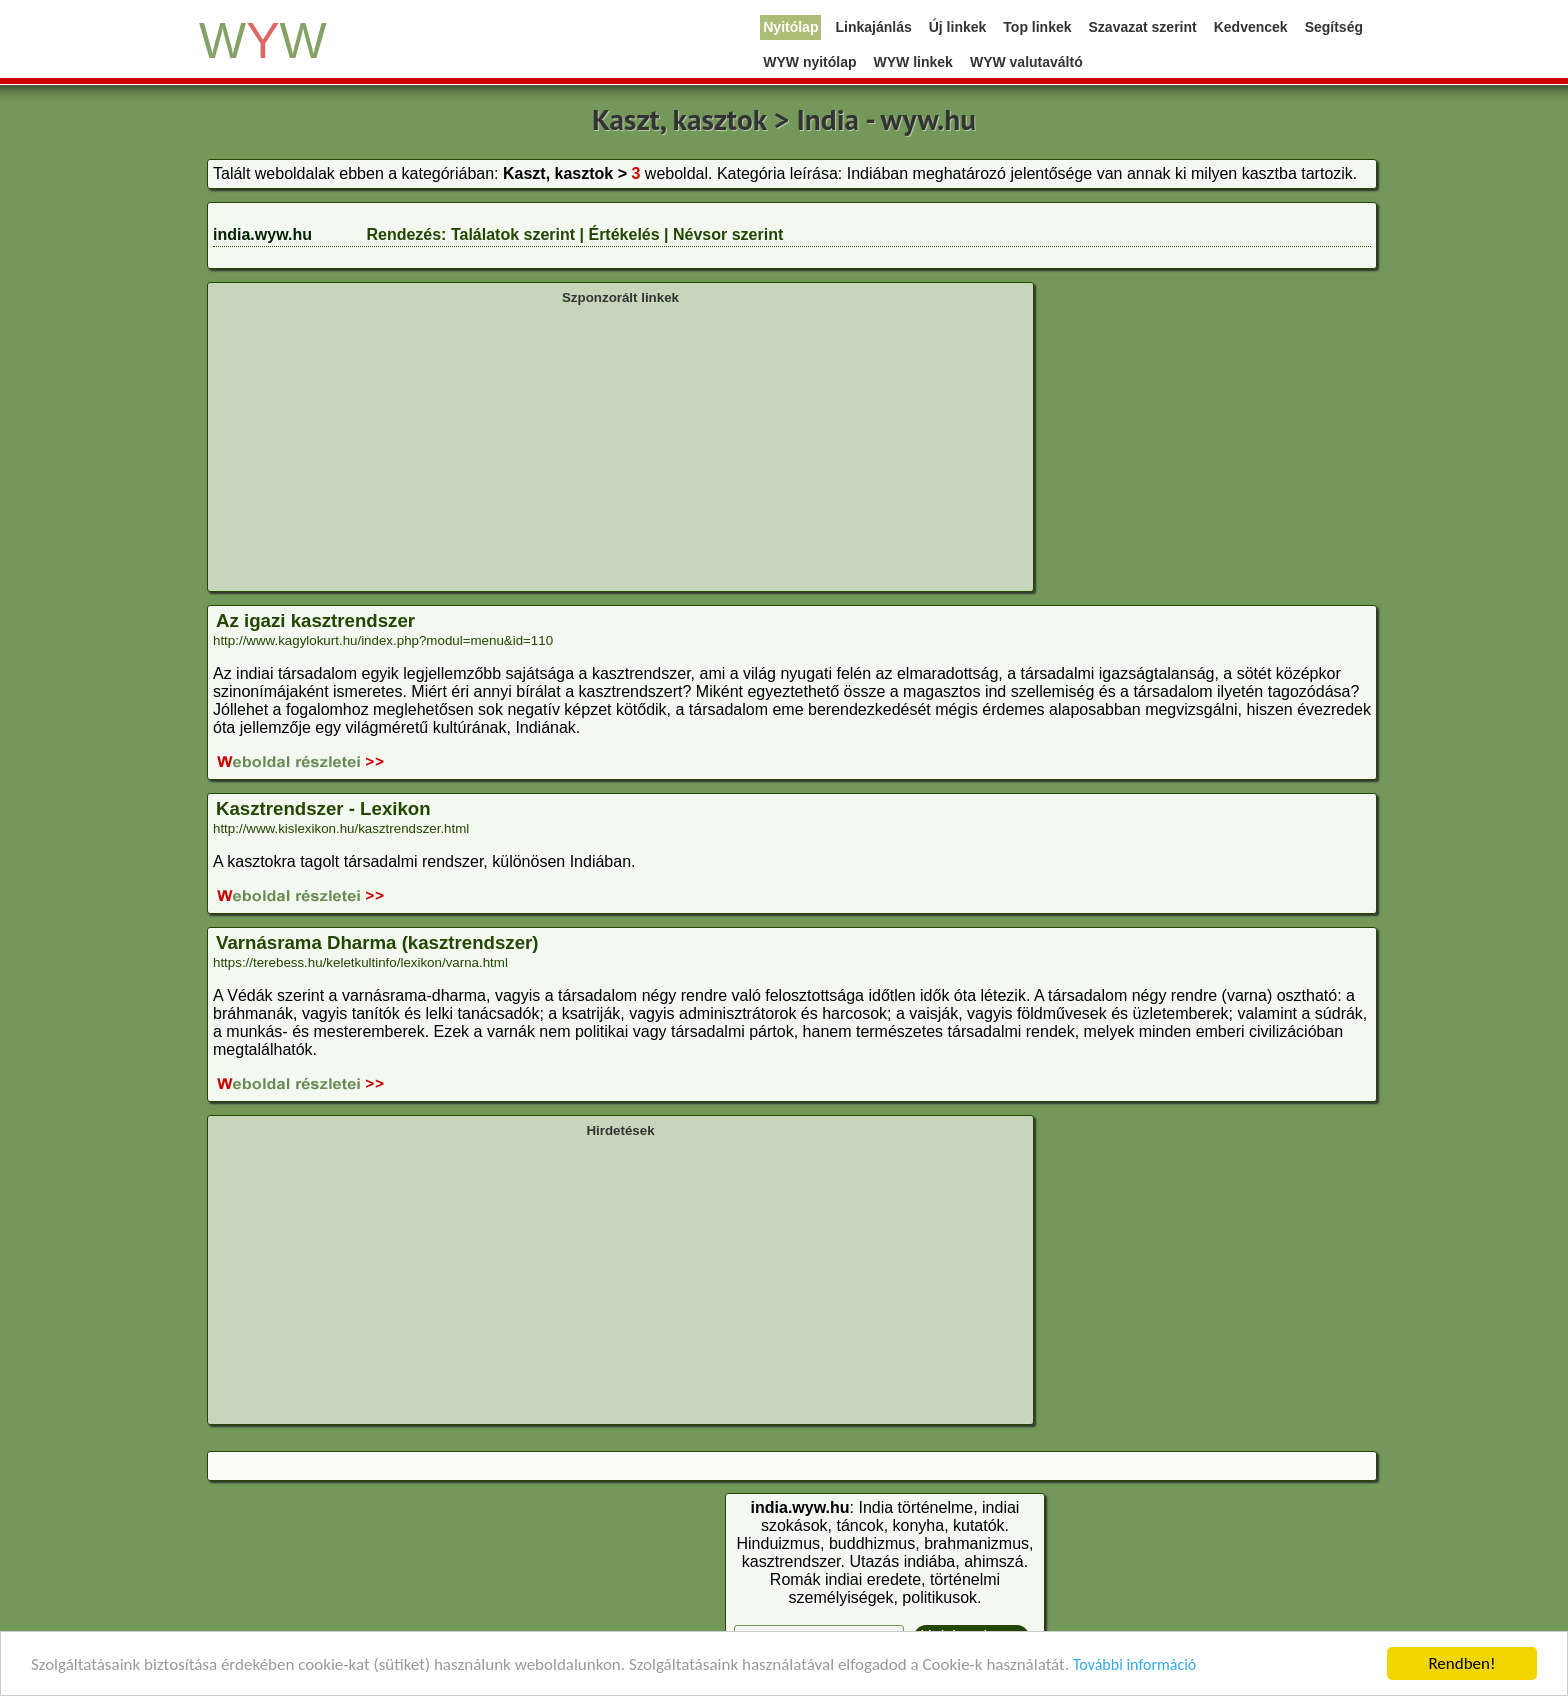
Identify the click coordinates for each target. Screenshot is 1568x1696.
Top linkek (1037, 27)
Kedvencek (1251, 27)
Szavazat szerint (1143, 27)
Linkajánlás (873, 27)
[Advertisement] (620, 446)
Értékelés (623, 234)
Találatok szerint (513, 234)
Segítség (1334, 27)
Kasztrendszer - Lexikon (323, 808)
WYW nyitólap (809, 62)
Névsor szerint (728, 234)
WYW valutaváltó (1026, 62)
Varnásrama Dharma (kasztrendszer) (377, 942)
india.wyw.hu (262, 234)
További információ (1134, 1665)
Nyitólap (790, 27)
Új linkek (958, 27)
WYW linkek (913, 62)
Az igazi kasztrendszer (315, 620)
